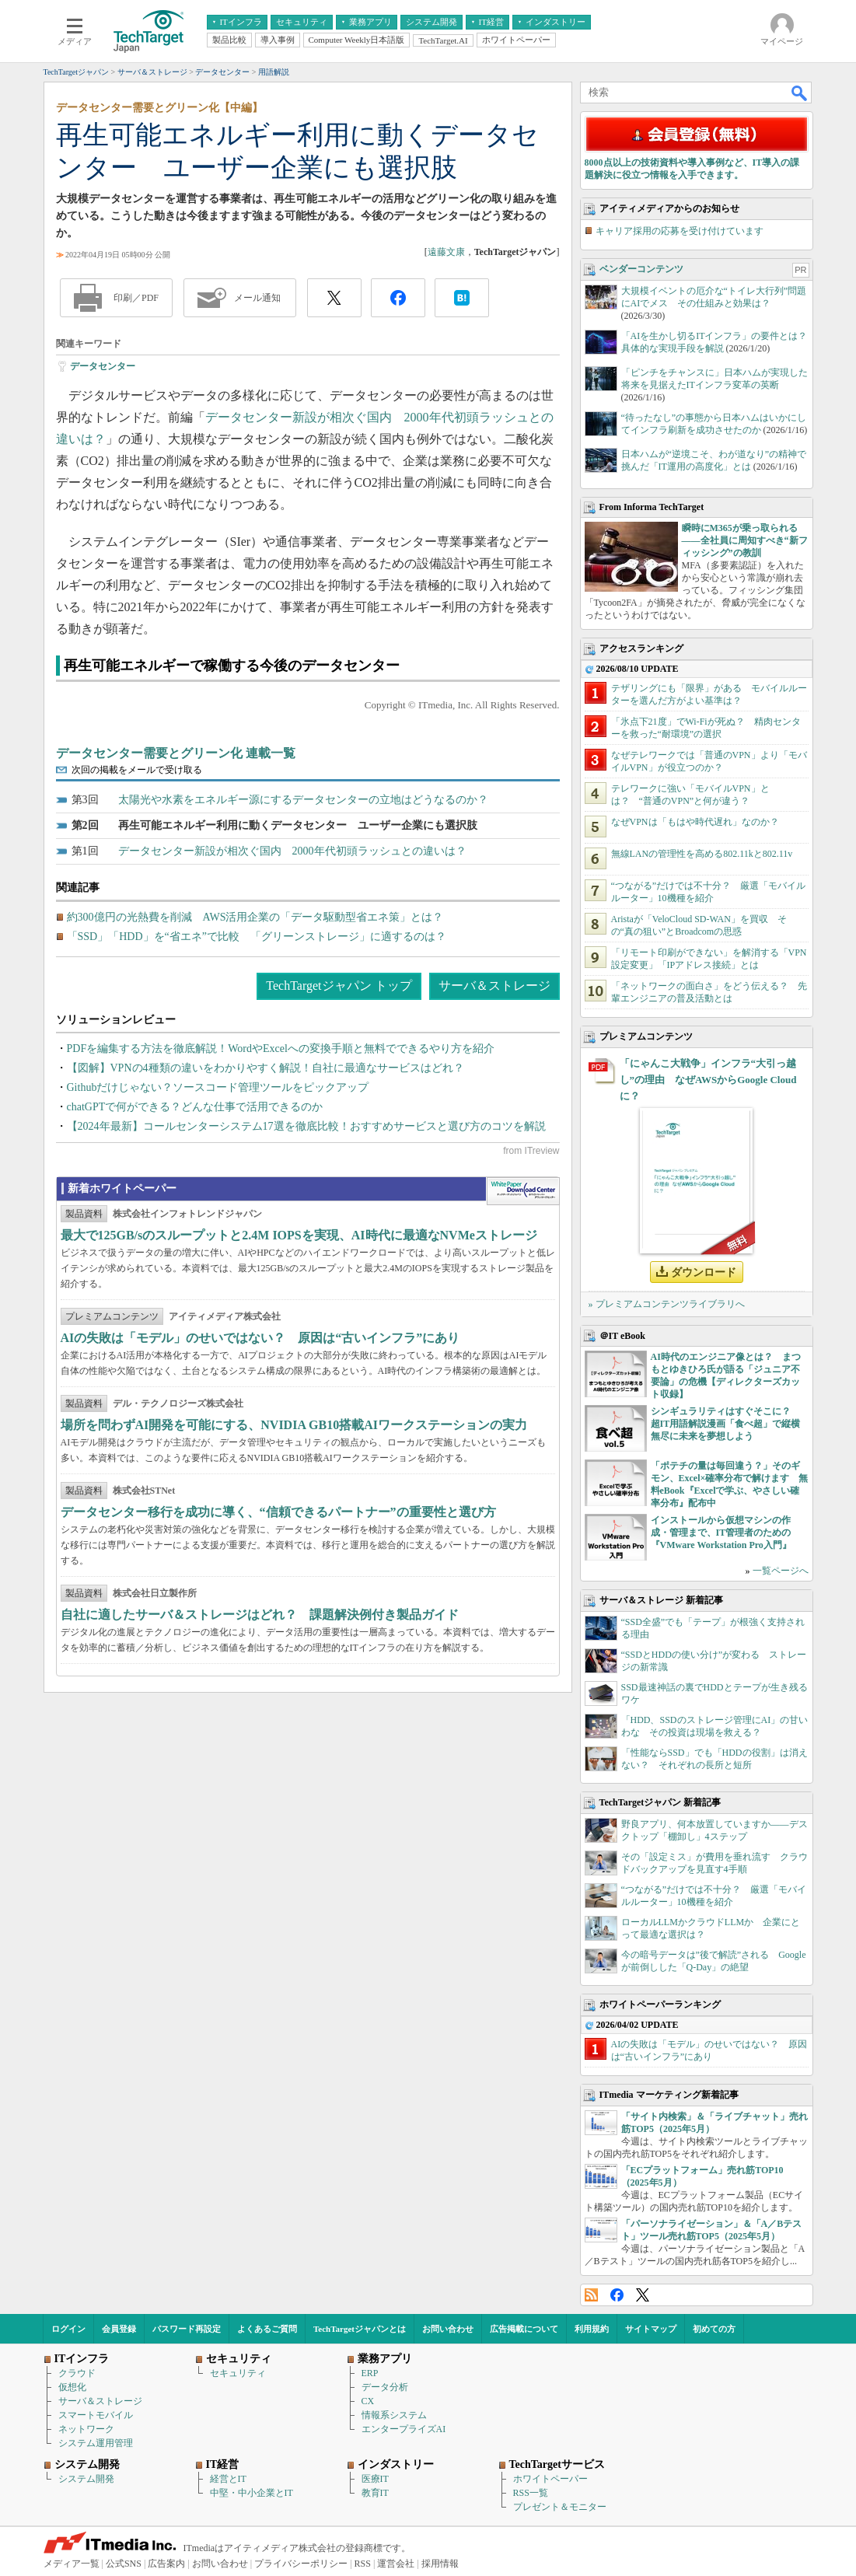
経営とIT (228, 2478)
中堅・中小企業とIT (251, 2492)
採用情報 (440, 2563)
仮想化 (72, 2387)
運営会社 (395, 2563)
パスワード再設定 (186, 2328)
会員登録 (119, 2328)
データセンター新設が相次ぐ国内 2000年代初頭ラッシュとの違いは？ (292, 851)
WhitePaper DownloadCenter (523, 1191)
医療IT (375, 2478)
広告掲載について (524, 2328)
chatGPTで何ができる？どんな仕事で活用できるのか (195, 1107)
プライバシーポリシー (301, 2563)
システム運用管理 (95, 2443)
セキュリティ (238, 2373)
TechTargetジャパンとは (359, 2328)
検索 (800, 92)
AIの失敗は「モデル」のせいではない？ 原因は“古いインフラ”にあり (260, 1337)
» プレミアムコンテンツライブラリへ (667, 1303)
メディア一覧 (72, 2563)
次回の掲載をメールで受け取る (137, 769)
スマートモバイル (95, 2415)
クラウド (77, 2373)
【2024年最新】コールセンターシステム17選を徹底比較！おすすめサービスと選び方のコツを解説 (306, 1126)
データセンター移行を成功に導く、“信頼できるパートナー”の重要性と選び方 (278, 1512)
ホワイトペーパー (550, 2478)
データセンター (102, 366)
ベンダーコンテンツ (641, 269)
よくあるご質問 (267, 2328)
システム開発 (86, 2478)
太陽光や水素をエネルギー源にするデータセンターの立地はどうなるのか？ (303, 800)
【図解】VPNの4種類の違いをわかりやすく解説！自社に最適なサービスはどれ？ (265, 1068)
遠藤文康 (446, 251)
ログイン (68, 2328)
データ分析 (385, 2387)
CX (368, 2401)
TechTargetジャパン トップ (338, 985)
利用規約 (592, 2328)
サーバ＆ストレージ (494, 985)
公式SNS (124, 2563)
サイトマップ (650, 2328)
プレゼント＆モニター (559, 2506)
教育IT (375, 2492)
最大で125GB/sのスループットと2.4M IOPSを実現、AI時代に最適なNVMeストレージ (299, 1235)
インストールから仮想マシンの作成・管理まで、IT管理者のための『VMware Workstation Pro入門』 (721, 1532)
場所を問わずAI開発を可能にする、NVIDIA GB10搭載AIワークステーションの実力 (294, 1424)
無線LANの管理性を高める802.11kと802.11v (702, 853)
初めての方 (714, 2328)
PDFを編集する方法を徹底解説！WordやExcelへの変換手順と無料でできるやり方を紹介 (280, 1048)
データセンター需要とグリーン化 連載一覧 (175, 753)
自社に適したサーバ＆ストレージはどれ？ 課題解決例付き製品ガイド (260, 1614)
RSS (591, 2295)
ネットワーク (86, 2429)
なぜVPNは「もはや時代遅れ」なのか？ (695, 821)
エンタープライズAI (404, 2429)
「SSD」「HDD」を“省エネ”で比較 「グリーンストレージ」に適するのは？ (256, 936)
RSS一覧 (530, 2492)
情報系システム (394, 2415)
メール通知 (257, 297)
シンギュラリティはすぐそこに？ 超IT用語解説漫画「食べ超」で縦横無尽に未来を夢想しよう (726, 1424)
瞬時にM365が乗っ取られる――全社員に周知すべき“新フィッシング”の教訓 (745, 540)
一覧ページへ (781, 1570)
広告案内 (166, 2563)
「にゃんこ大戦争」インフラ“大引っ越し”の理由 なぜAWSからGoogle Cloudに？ (708, 1079)
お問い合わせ (447, 2328)
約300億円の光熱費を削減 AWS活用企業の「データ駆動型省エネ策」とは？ (255, 917)
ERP (370, 2373)
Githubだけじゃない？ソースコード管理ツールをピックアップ (218, 1087)
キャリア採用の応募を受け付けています (679, 230)
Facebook (617, 2295)
